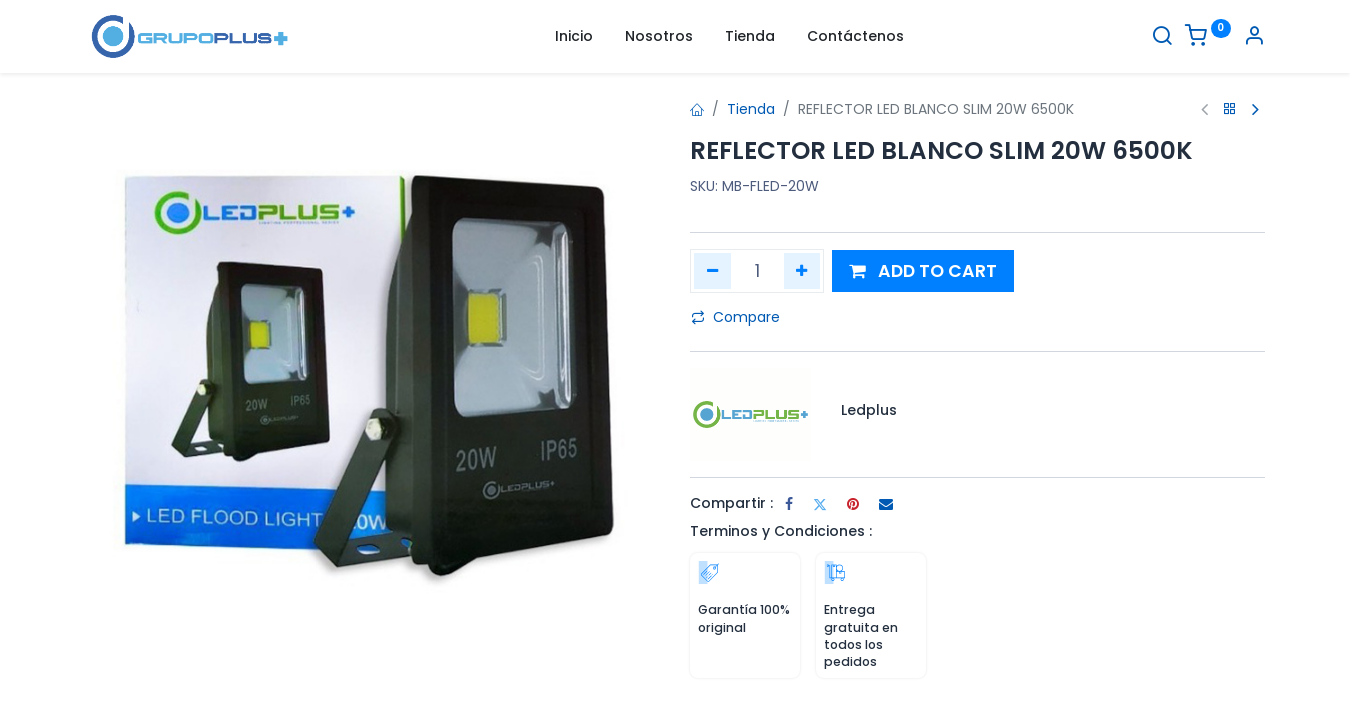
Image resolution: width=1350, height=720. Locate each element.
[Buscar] (1162, 38)
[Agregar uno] (802, 271)
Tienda (751, 109)
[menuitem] (574, 37)
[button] (923, 271)
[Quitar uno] (712, 271)
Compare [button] (735, 317)
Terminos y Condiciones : (781, 531)
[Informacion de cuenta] (1254, 38)
